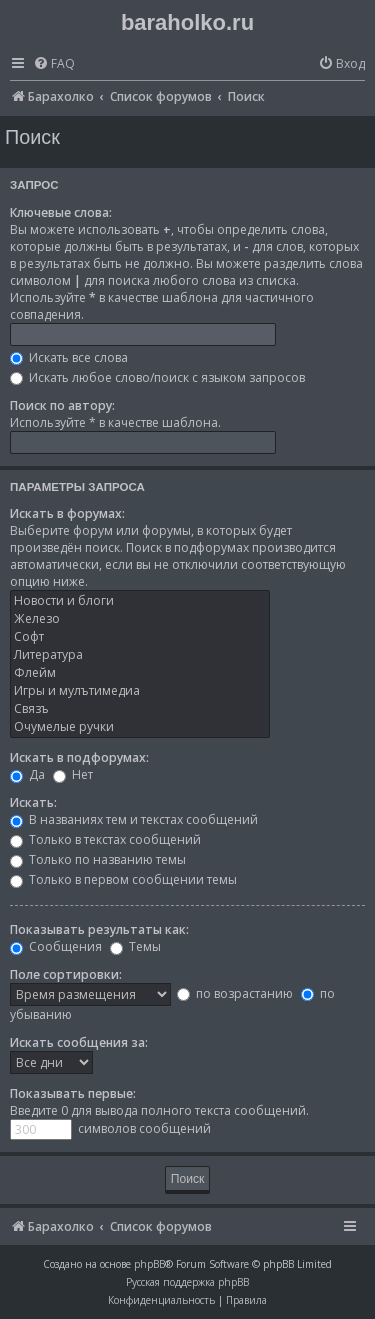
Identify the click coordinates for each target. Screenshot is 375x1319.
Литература (140, 655)
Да (27, 774)
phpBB (149, 1264)
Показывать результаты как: (99, 929)
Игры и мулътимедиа (140, 691)
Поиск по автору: (62, 405)
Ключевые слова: (61, 212)
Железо (140, 619)
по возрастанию (235, 993)
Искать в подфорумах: (79, 757)
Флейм (140, 673)
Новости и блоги (140, 601)
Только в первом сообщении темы (123, 879)
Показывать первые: (73, 1093)
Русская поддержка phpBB (187, 1282)
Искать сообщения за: (79, 1042)
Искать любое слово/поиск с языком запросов (157, 377)
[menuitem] (54, 64)
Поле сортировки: (66, 974)
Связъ (140, 709)
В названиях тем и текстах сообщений (134, 819)
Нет (73, 774)
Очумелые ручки (140, 727)
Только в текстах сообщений (105, 839)
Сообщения (56, 946)
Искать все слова (69, 357)
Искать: (33, 802)
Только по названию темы (98, 859)
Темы (135, 946)
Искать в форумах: (67, 513)
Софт (140, 637)
